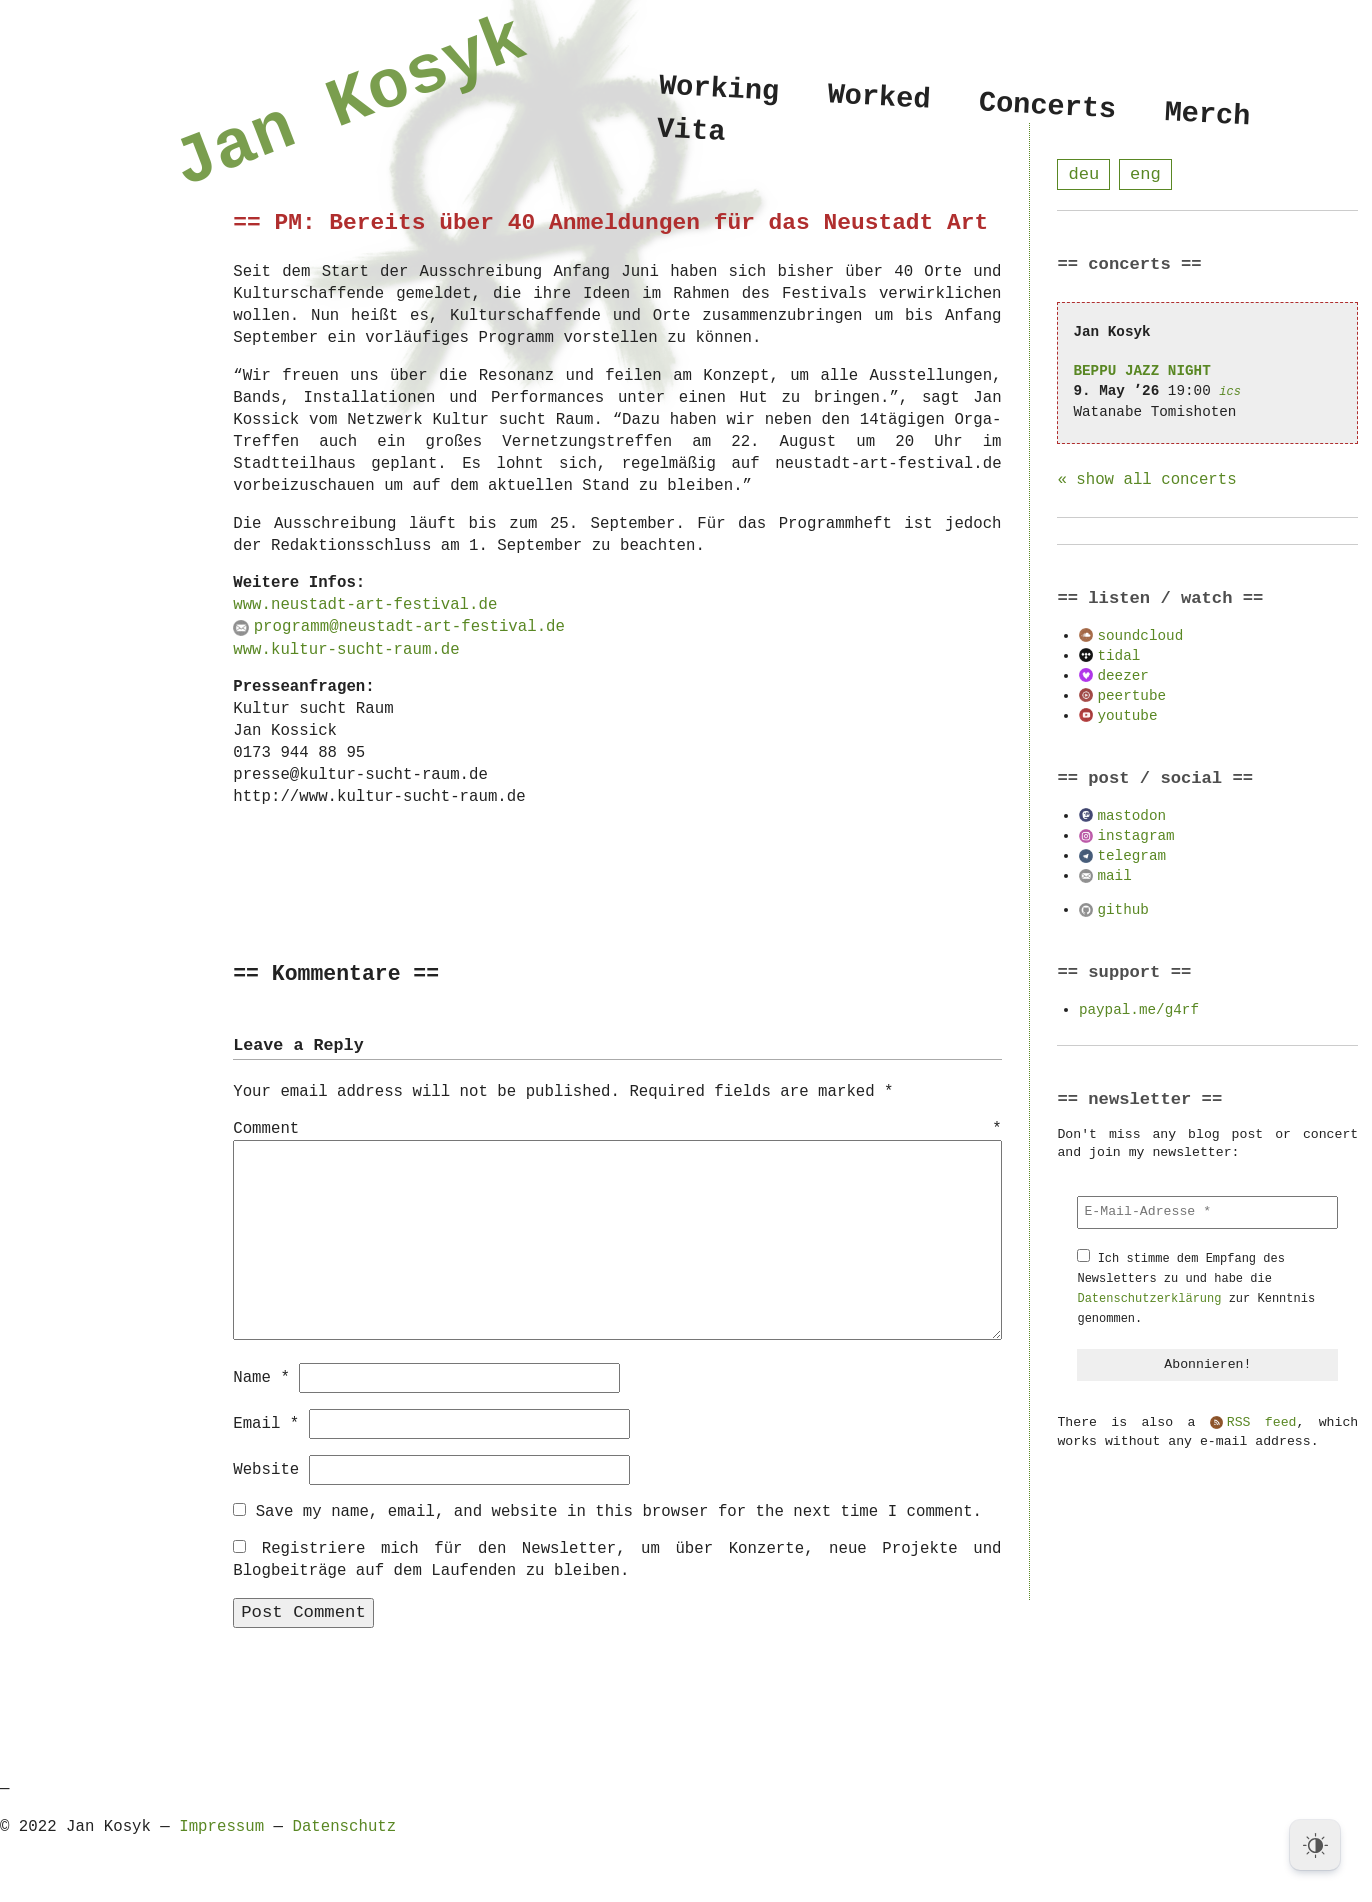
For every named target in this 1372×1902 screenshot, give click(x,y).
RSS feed (1262, 1424)
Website (266, 1469)
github (1122, 910)
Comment (617, 1130)
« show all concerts (1146, 481)
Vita (691, 134)
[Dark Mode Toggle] (1315, 1845)
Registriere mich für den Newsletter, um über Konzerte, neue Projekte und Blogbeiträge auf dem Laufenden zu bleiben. (617, 1559)
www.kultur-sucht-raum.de (346, 650)
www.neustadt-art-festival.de (365, 605)
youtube (1127, 716)
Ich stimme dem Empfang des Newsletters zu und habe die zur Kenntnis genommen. (1196, 1289)
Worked (879, 98)
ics (1230, 392)
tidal (1118, 656)
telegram (1131, 856)
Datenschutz (344, 1826)
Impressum (221, 1826)
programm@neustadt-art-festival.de (409, 627)
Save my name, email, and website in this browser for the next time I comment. (619, 1511)
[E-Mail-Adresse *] (1207, 1213)
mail (1114, 876)
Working (719, 89)
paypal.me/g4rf (1139, 1010)
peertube (1131, 696)
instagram (1135, 836)
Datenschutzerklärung (1149, 1299)
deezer (1122, 676)
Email (266, 1423)
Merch (1208, 114)
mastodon (1131, 816)
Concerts (1047, 107)
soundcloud (1140, 636)
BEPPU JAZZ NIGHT (1141, 371)
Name (261, 1377)
